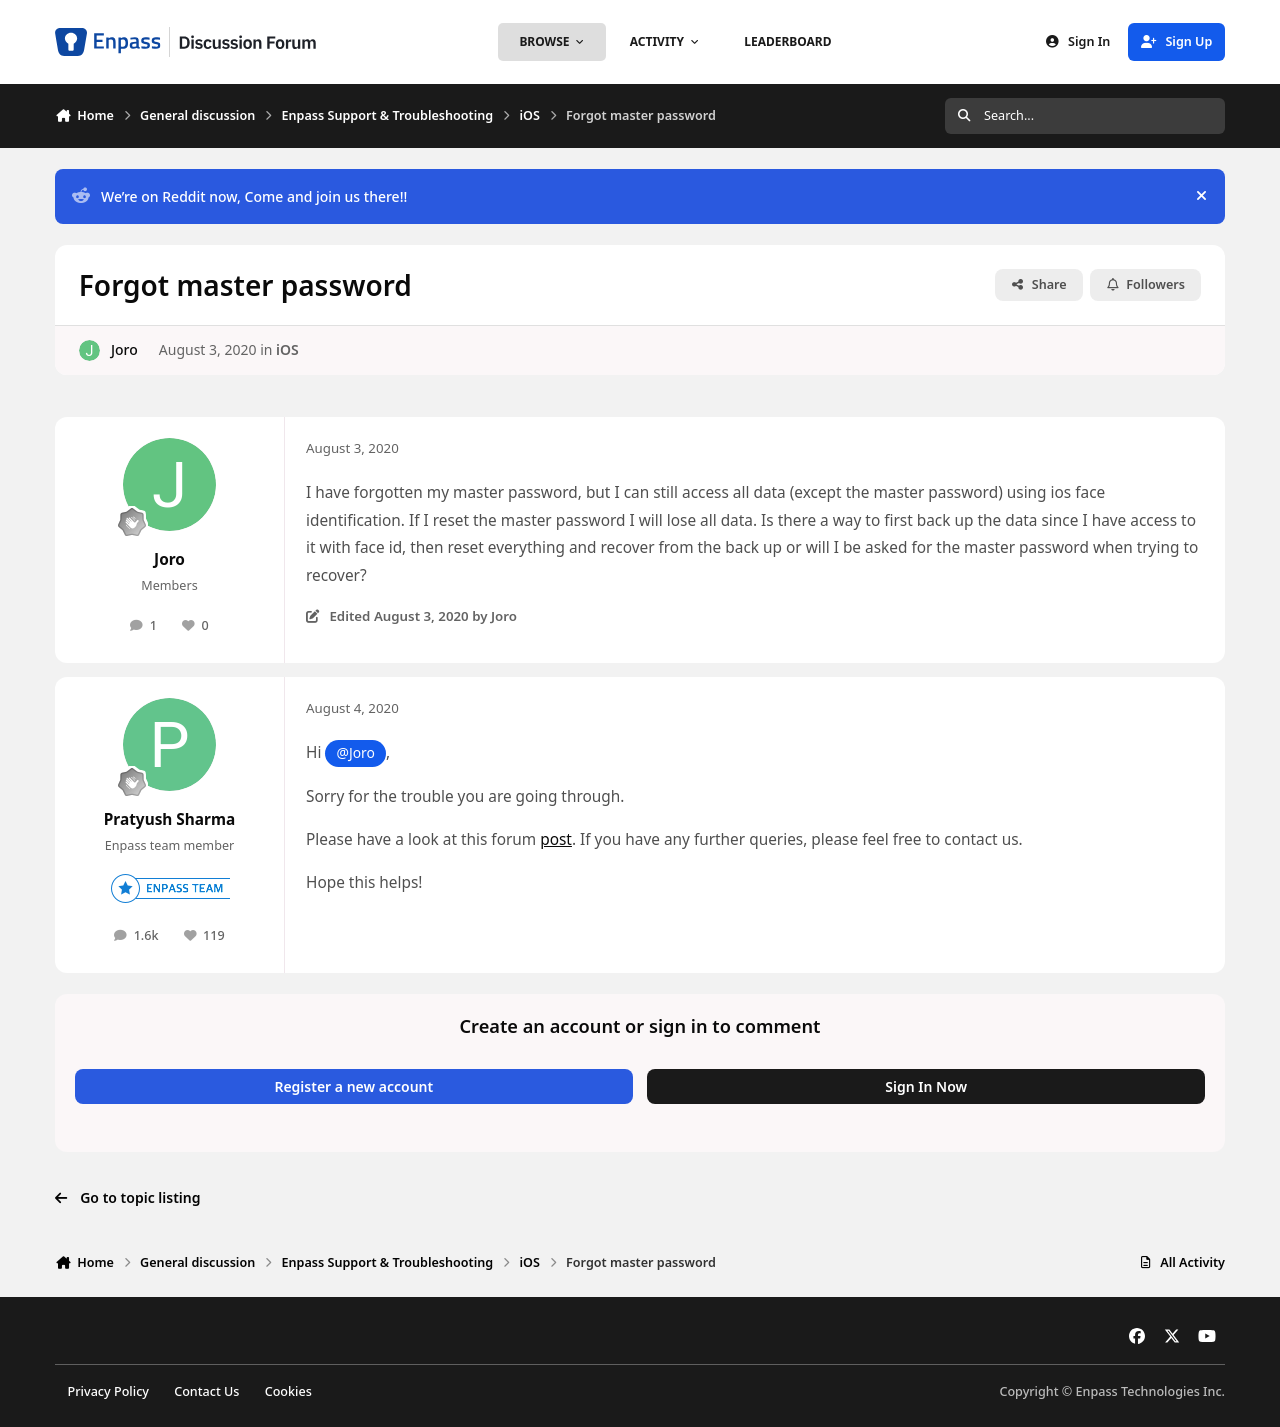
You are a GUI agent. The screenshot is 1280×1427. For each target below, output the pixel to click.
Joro (124, 349)
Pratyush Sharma (169, 819)
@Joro (355, 752)
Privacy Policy (108, 1391)
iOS (287, 349)
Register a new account (353, 1086)
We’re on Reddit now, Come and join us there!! (239, 196)
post (556, 839)
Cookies (288, 1391)
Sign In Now (926, 1086)
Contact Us (206, 1391)
